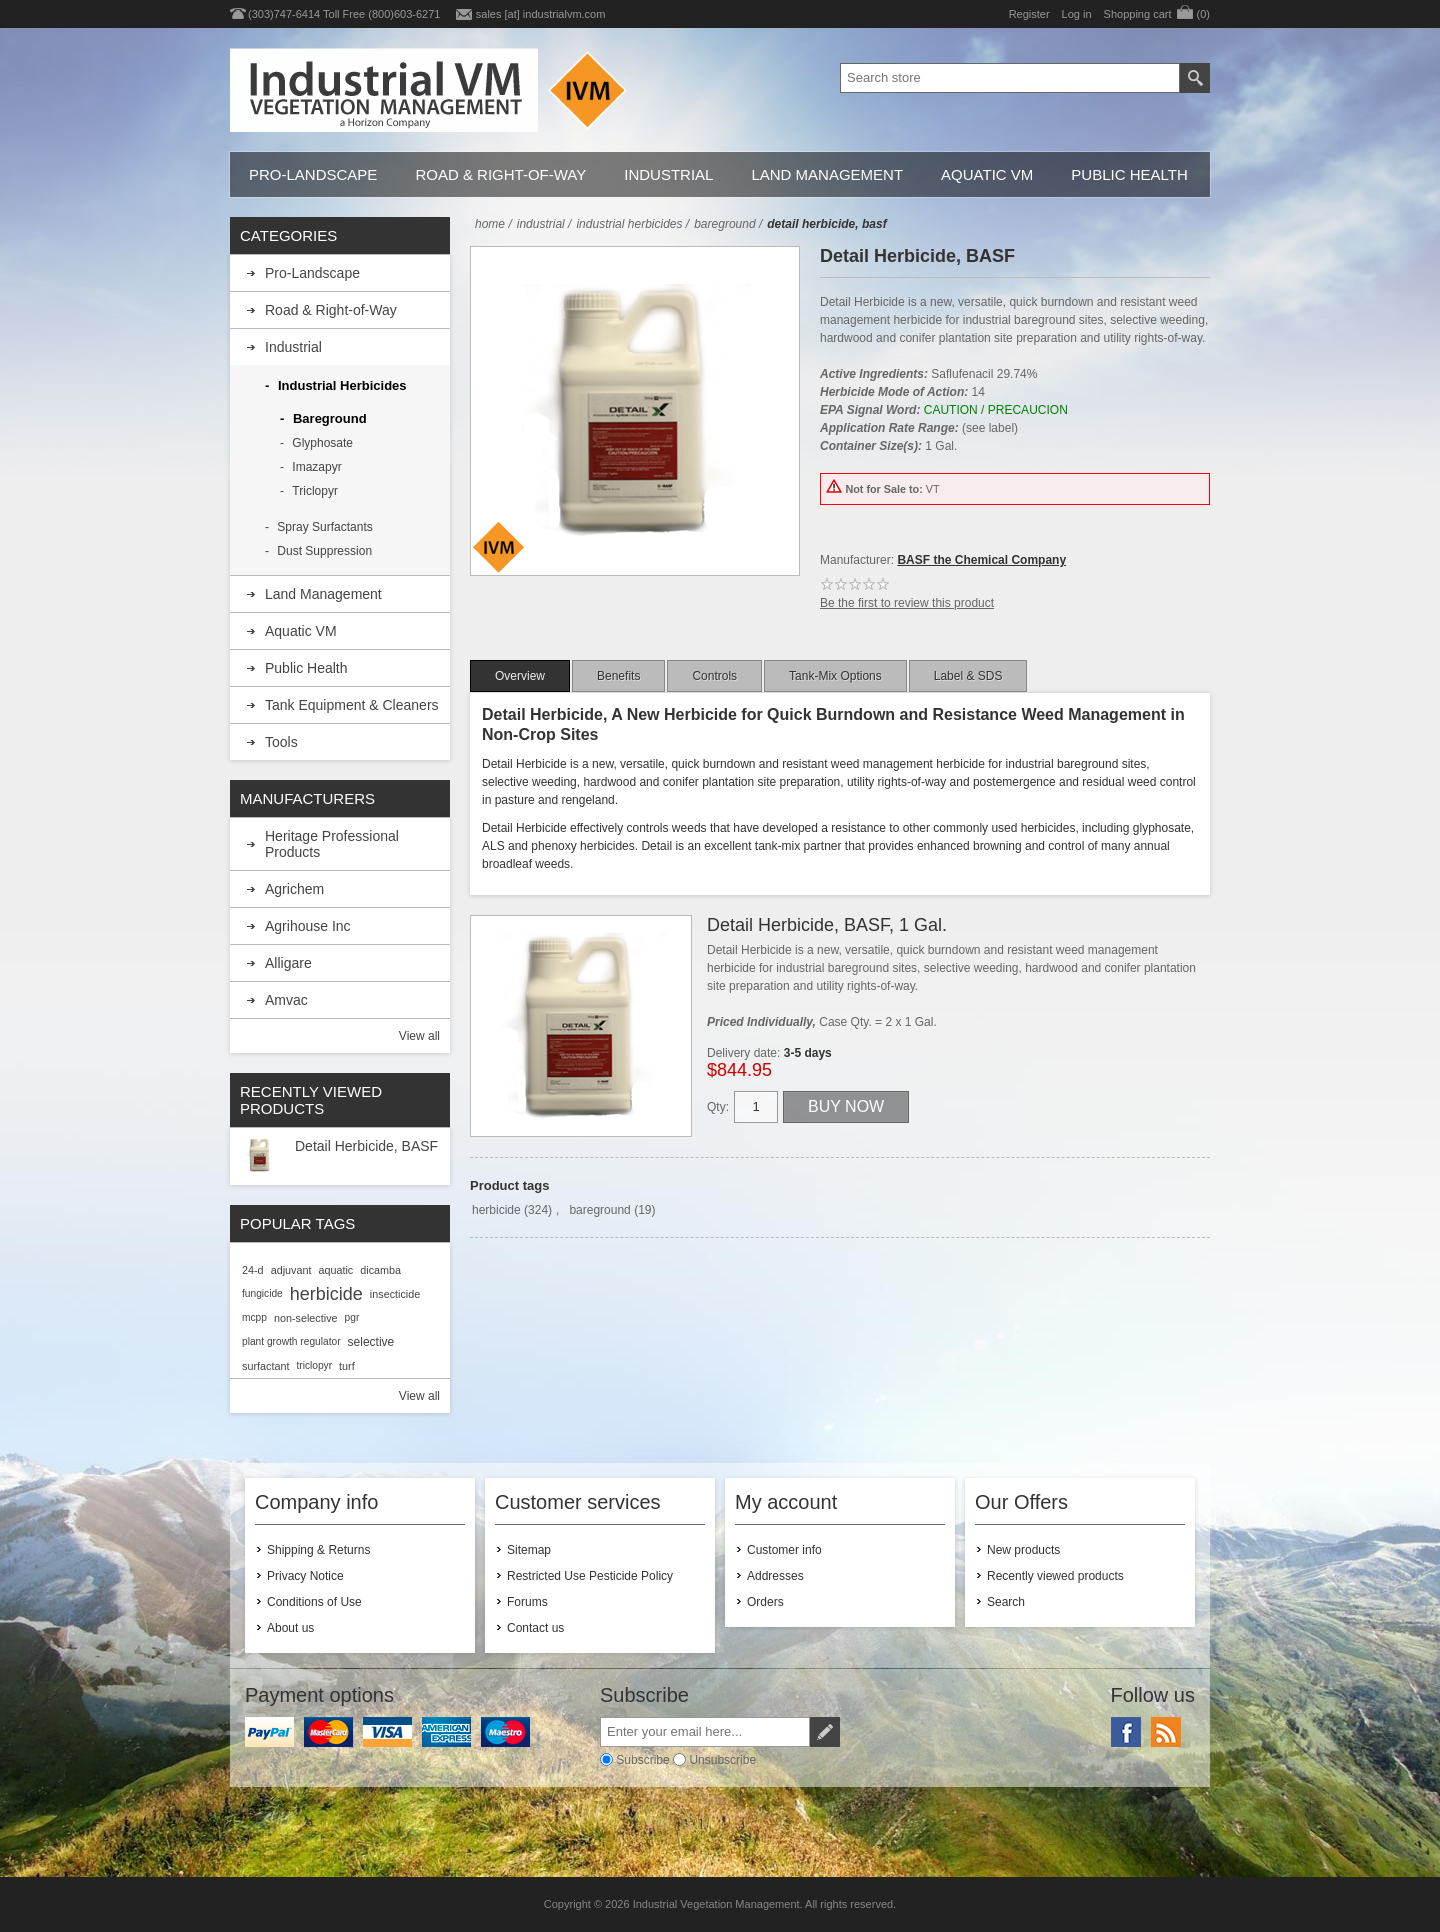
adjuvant (291, 1270)
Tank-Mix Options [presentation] (835, 676)
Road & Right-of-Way (500, 174)
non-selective (306, 1318)
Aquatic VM (987, 174)
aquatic (335, 1270)
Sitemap (529, 1550)
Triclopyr (315, 491)
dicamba (380, 1270)
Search (1006, 1602)
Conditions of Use (314, 1602)
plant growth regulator (291, 1341)
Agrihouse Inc (308, 926)
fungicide (262, 1293)
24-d (253, 1270)
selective (371, 1342)
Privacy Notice (305, 1576)
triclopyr (314, 1365)
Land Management (827, 174)
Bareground (330, 418)
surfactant (265, 1366)
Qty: (718, 1107)
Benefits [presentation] (618, 676)
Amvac (286, 1000)
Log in (1077, 14)
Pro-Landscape (313, 174)
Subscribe (642, 1760)
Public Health (1129, 174)
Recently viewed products (1055, 1576)
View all (419, 1036)
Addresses (775, 1576)
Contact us (535, 1628)
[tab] (520, 676)
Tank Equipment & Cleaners (352, 705)
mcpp (254, 1317)
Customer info (784, 1550)
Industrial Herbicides (342, 385)
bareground (599, 1210)
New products (1023, 1550)
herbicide (496, 1210)
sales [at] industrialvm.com (541, 14)
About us (290, 1628)
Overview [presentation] (520, 676)
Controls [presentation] (714, 676)
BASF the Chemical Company (981, 560)
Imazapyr (316, 467)
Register (1029, 14)
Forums (527, 1602)
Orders (765, 1602)
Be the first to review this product (907, 603)
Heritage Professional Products (332, 844)
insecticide (395, 1294)
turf (347, 1366)
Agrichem (294, 889)
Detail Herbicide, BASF (366, 1146)
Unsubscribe (722, 1760)
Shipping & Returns (318, 1550)
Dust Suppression (324, 551)
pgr (352, 1317)
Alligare (288, 963)
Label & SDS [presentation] (968, 676)
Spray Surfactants (324, 527)
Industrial (668, 174)
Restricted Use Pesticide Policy (590, 1576)
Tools (281, 742)
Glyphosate (322, 443)
